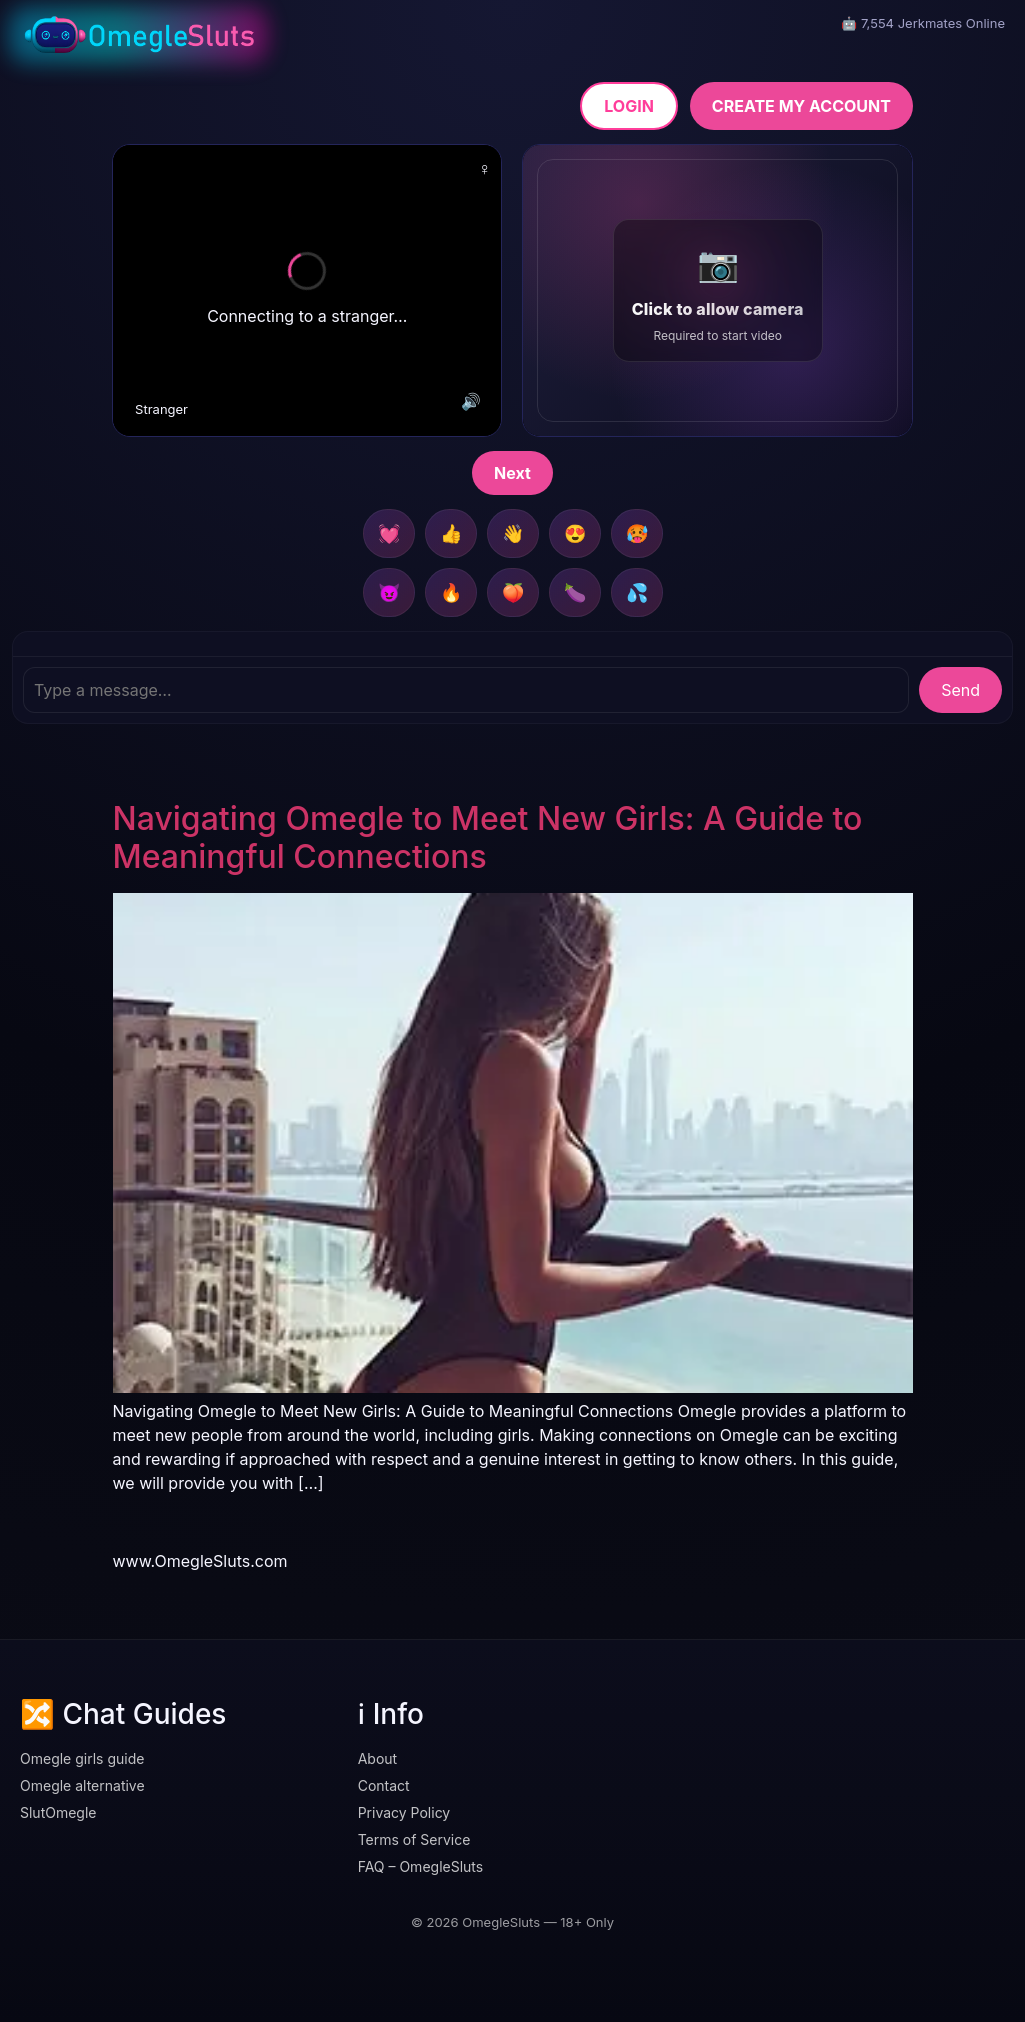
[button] (717, 290)
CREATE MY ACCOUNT (801, 106)
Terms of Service (414, 1839)
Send (960, 690)
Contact (384, 1785)
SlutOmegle (58, 1812)
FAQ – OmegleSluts (421, 1866)
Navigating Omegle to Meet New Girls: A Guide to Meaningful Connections (488, 837)
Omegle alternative (82, 1785)
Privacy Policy (404, 1812)
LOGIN (629, 106)
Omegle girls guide (82, 1758)
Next (512, 473)
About (377, 1758)
